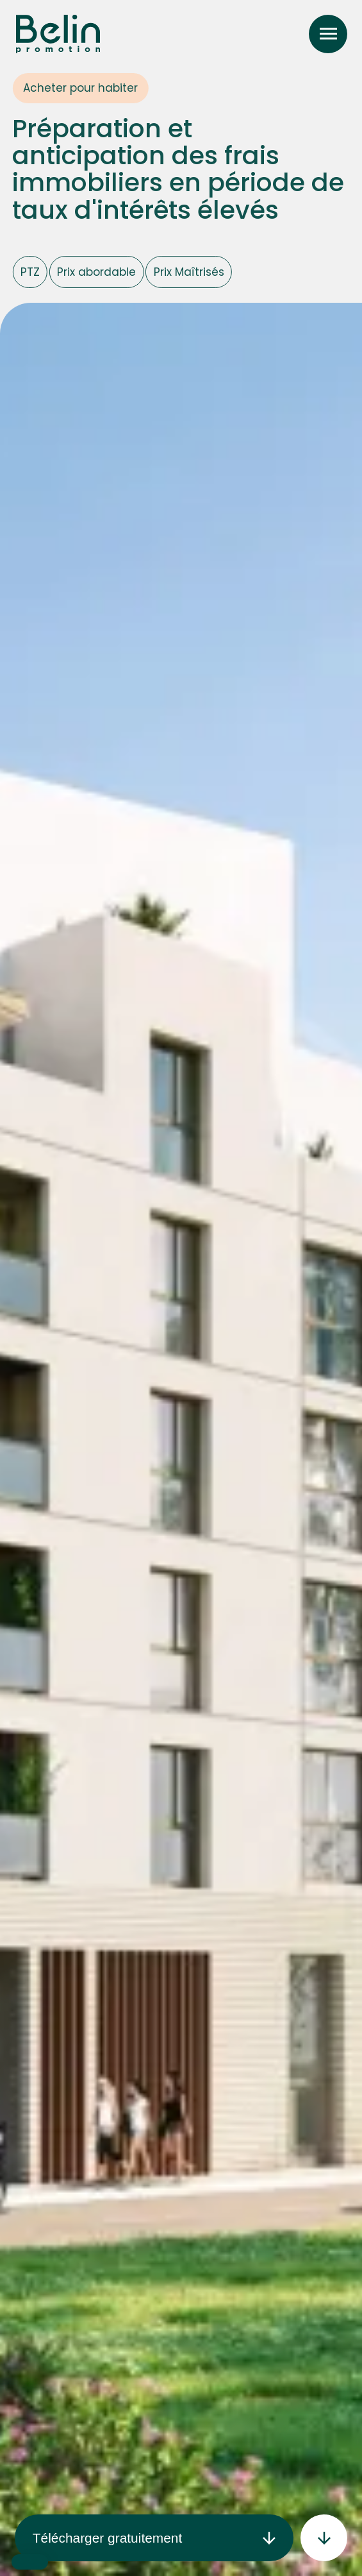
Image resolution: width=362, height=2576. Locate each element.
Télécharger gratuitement (154, 2537)
